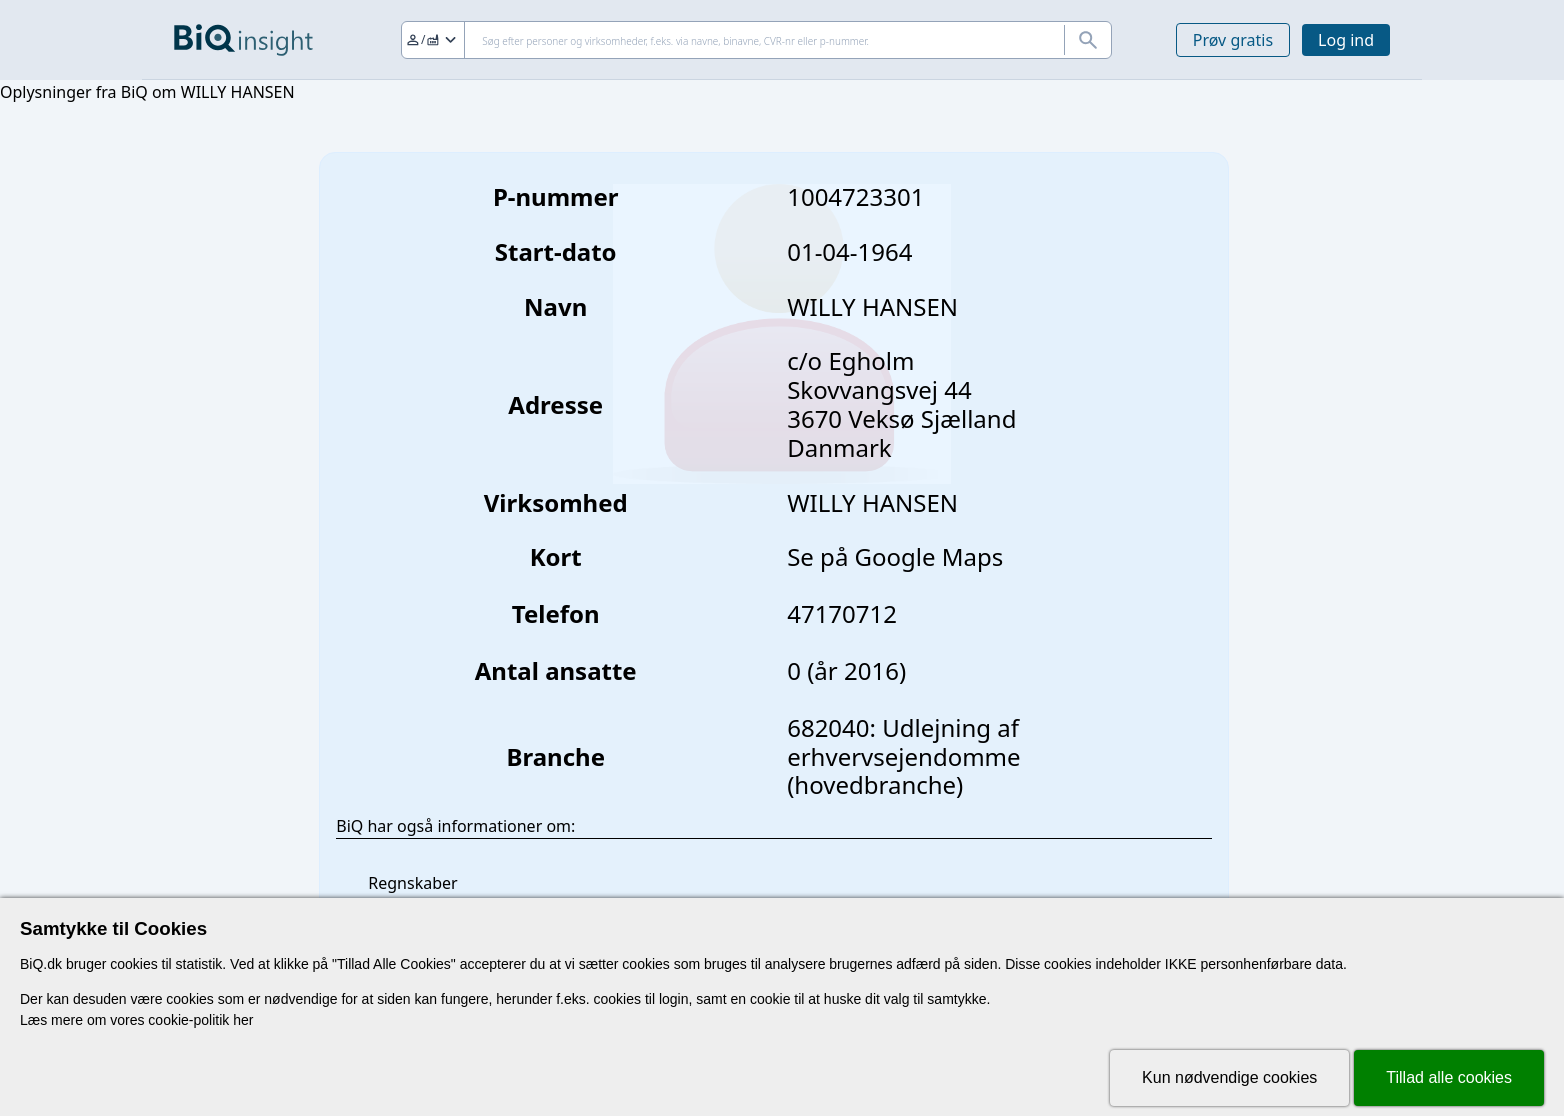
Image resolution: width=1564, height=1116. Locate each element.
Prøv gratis (1233, 40)
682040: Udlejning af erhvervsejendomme (903, 742)
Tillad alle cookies (1449, 1077)
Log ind (1346, 40)
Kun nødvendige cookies (1229, 1077)
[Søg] (756, 40)
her (243, 1020)
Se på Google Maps (895, 556)
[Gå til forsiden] (243, 40)
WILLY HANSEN (872, 502)
